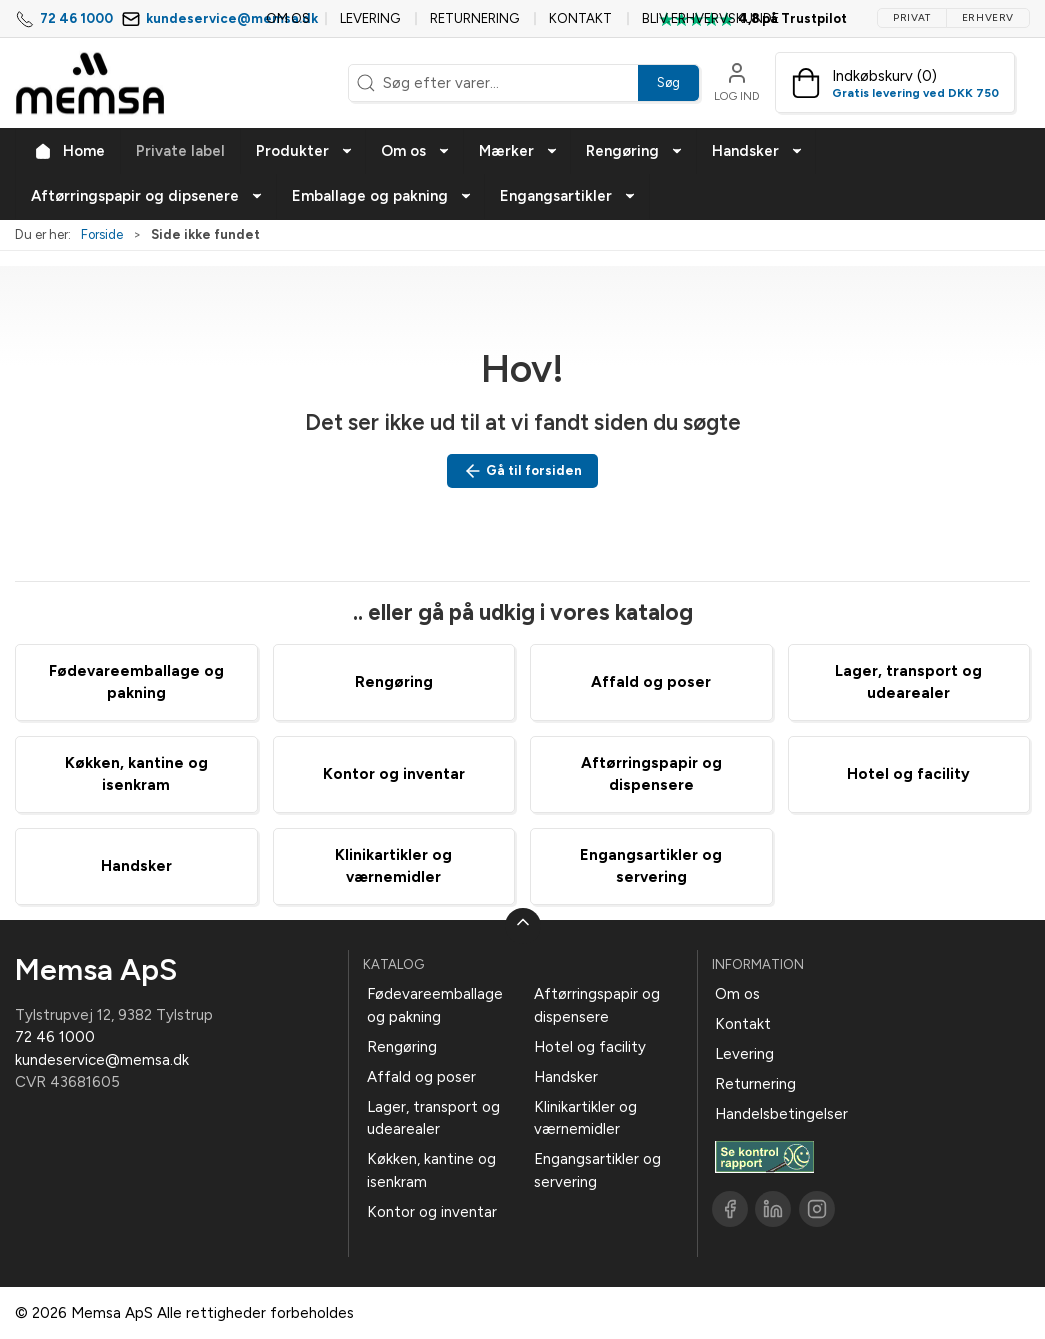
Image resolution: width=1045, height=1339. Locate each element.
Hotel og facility (908, 774)
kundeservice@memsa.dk (232, 18)
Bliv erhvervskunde (710, 18)
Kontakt (580, 18)
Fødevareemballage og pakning (435, 1005)
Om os (288, 18)
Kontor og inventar (394, 774)
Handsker (136, 866)
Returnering (474, 18)
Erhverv (988, 17)
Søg (668, 82)
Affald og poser (651, 682)
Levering (370, 18)
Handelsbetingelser (781, 1114)
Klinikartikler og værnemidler (585, 1118)
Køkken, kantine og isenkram (431, 1170)
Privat (912, 17)
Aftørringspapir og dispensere (597, 1005)
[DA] (90, 83)
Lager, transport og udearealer (433, 1118)
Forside (102, 234)
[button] (304, 151)
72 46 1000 (76, 18)
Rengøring (394, 682)
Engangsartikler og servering (597, 1170)
